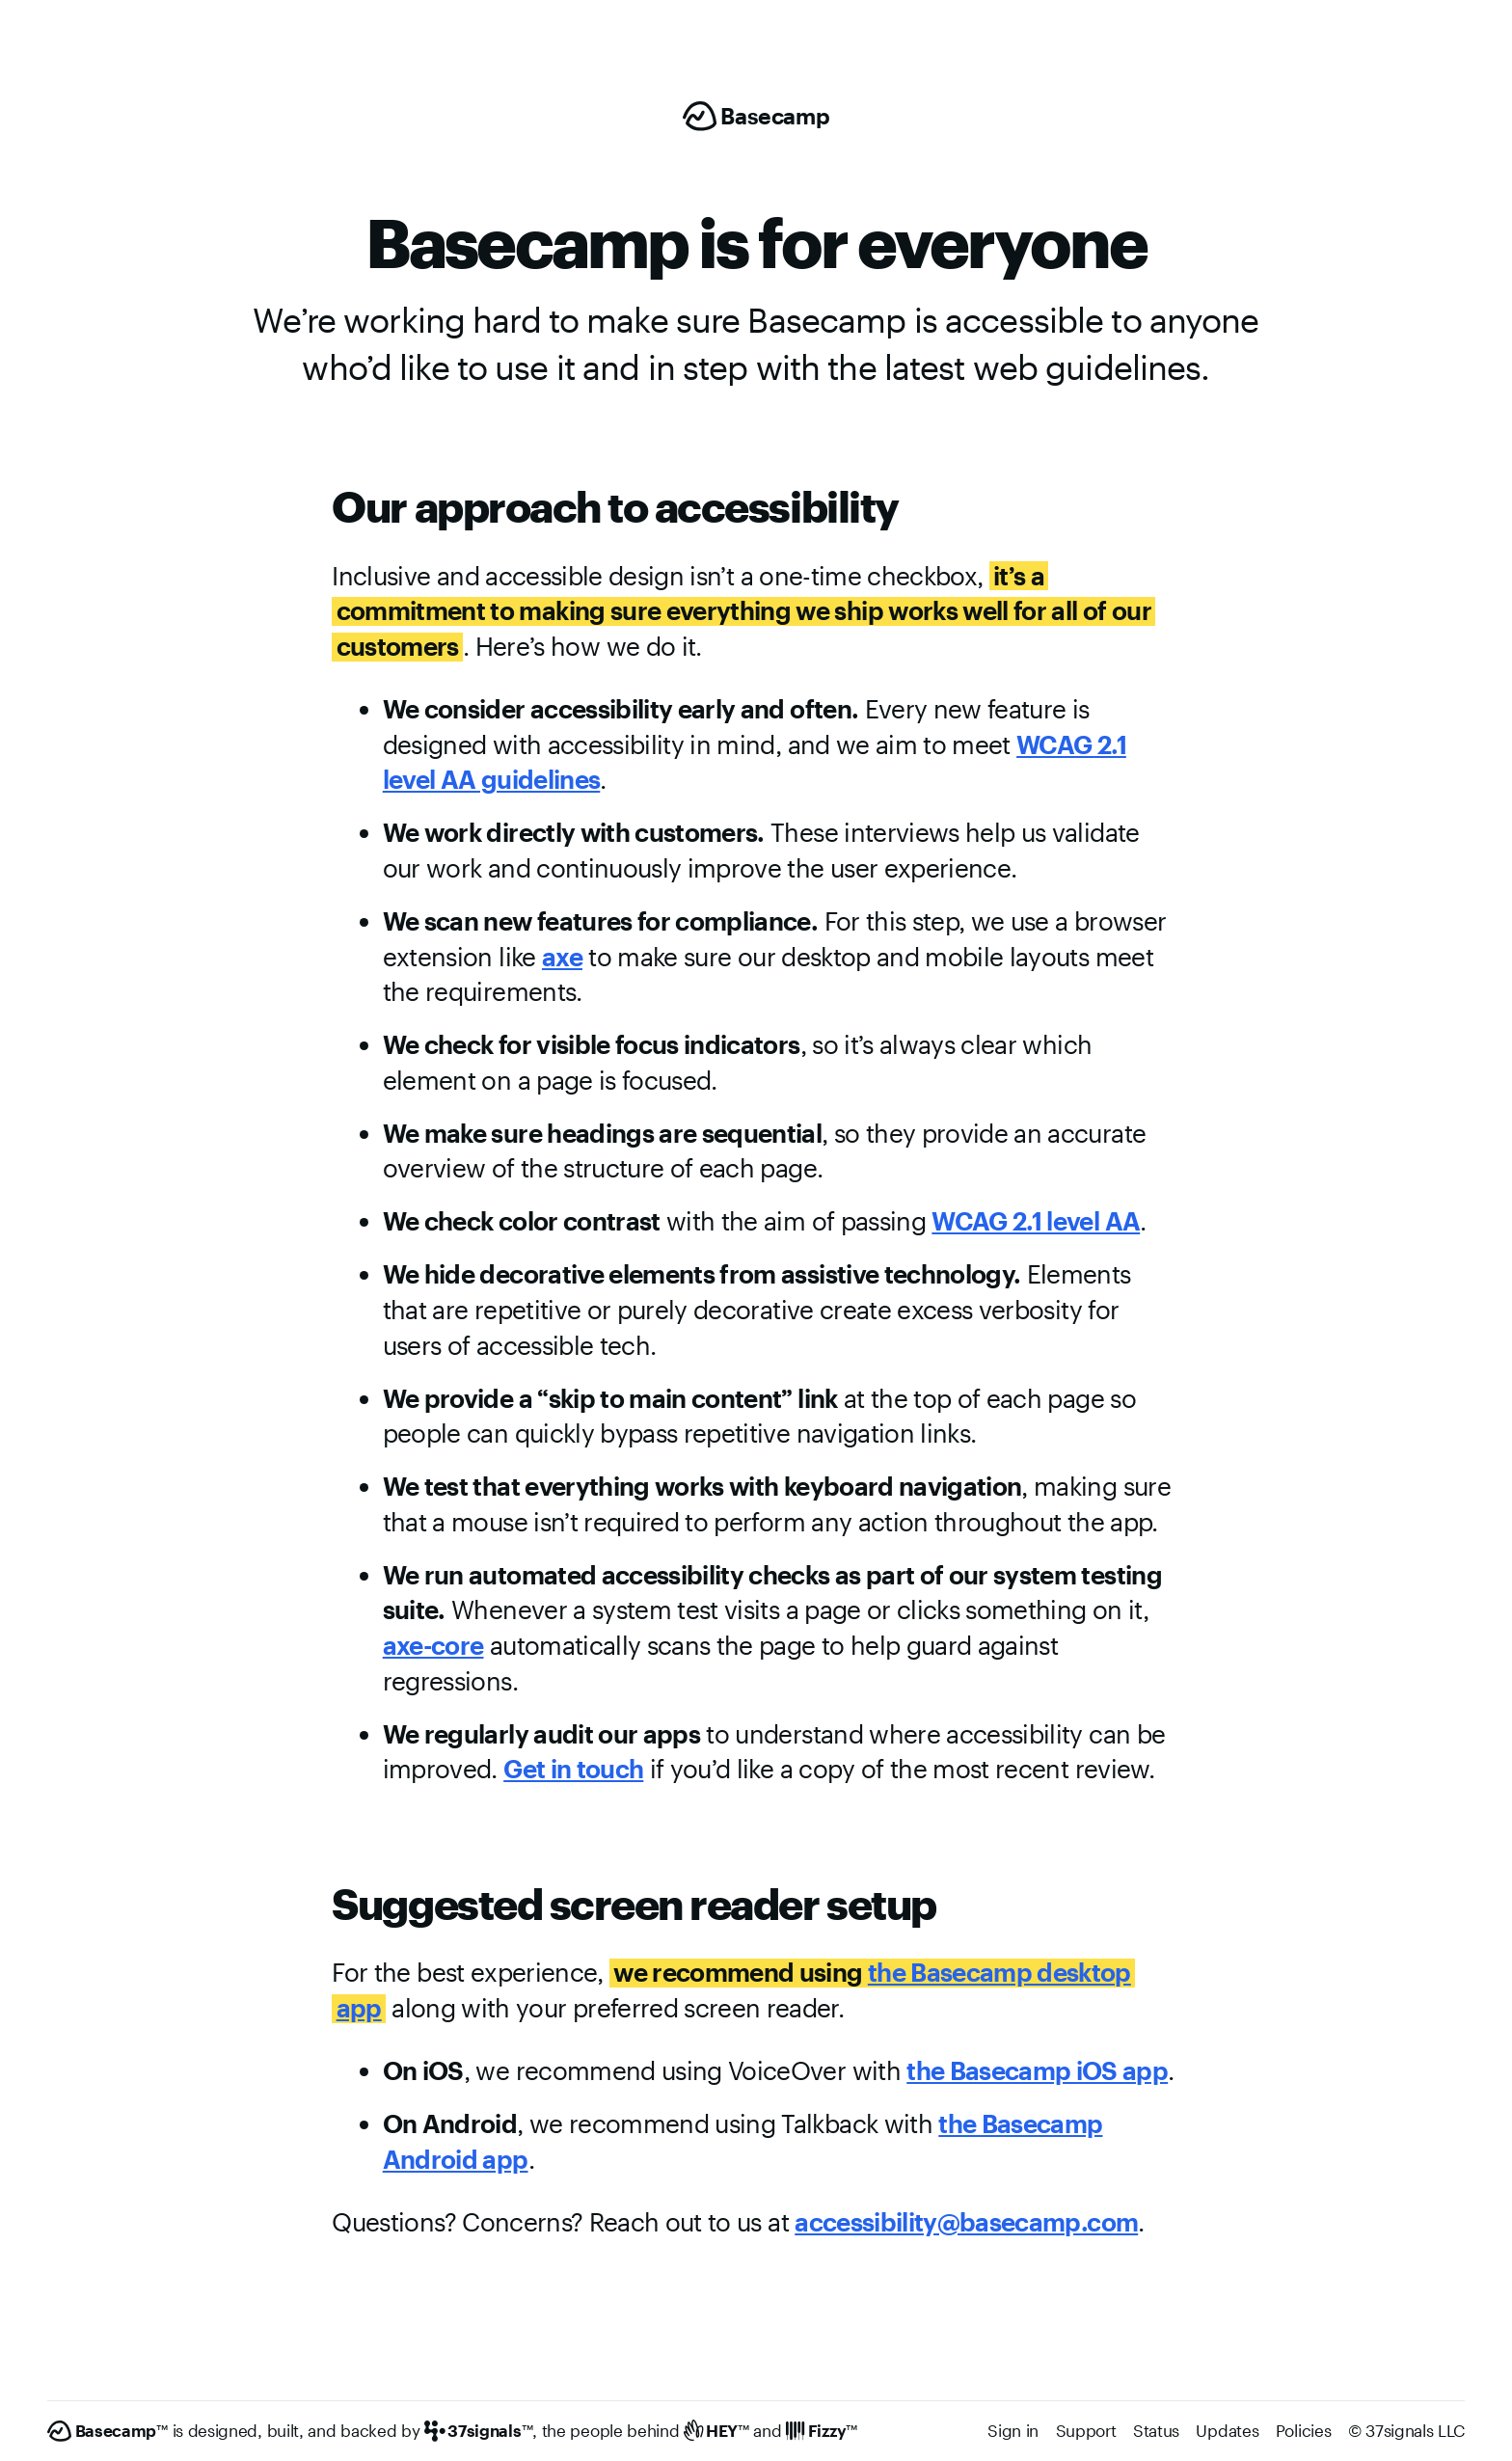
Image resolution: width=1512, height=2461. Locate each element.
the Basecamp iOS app (1037, 2070)
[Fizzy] (821, 2431)
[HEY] (716, 2431)
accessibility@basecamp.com (966, 2221)
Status (1156, 2430)
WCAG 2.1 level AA (1036, 1220)
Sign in (1013, 2430)
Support (1086, 2430)
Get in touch (573, 1768)
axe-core (433, 1645)
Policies (1304, 2430)
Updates (1227, 2430)
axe (562, 956)
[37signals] (478, 2431)
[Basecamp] (756, 116)
